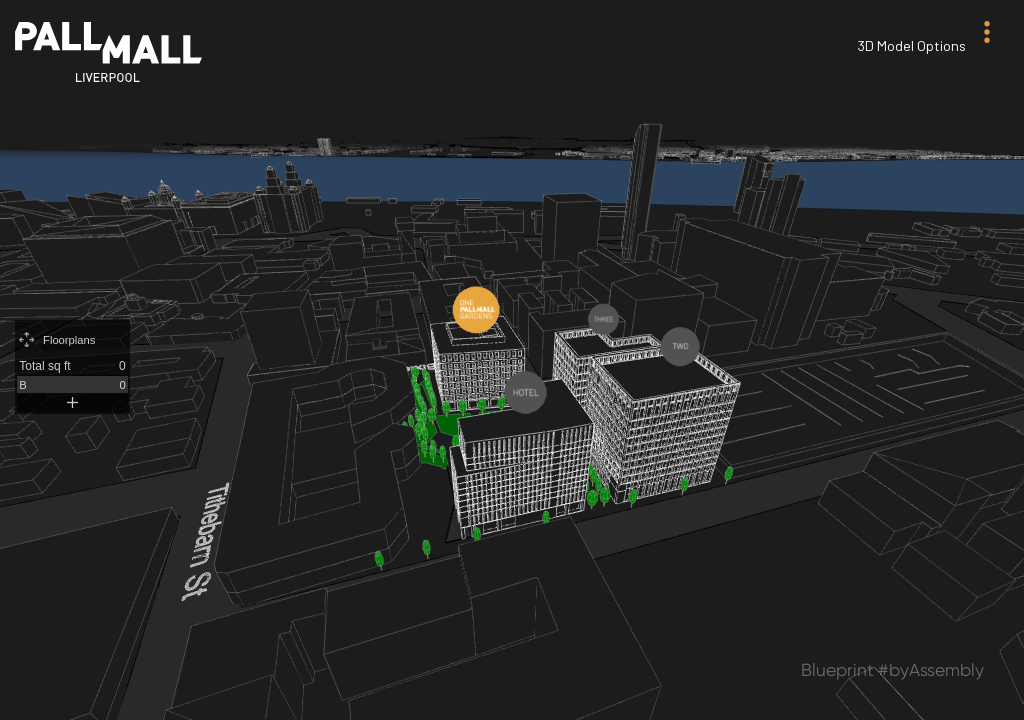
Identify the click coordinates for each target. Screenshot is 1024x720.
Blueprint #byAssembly (892, 670)
